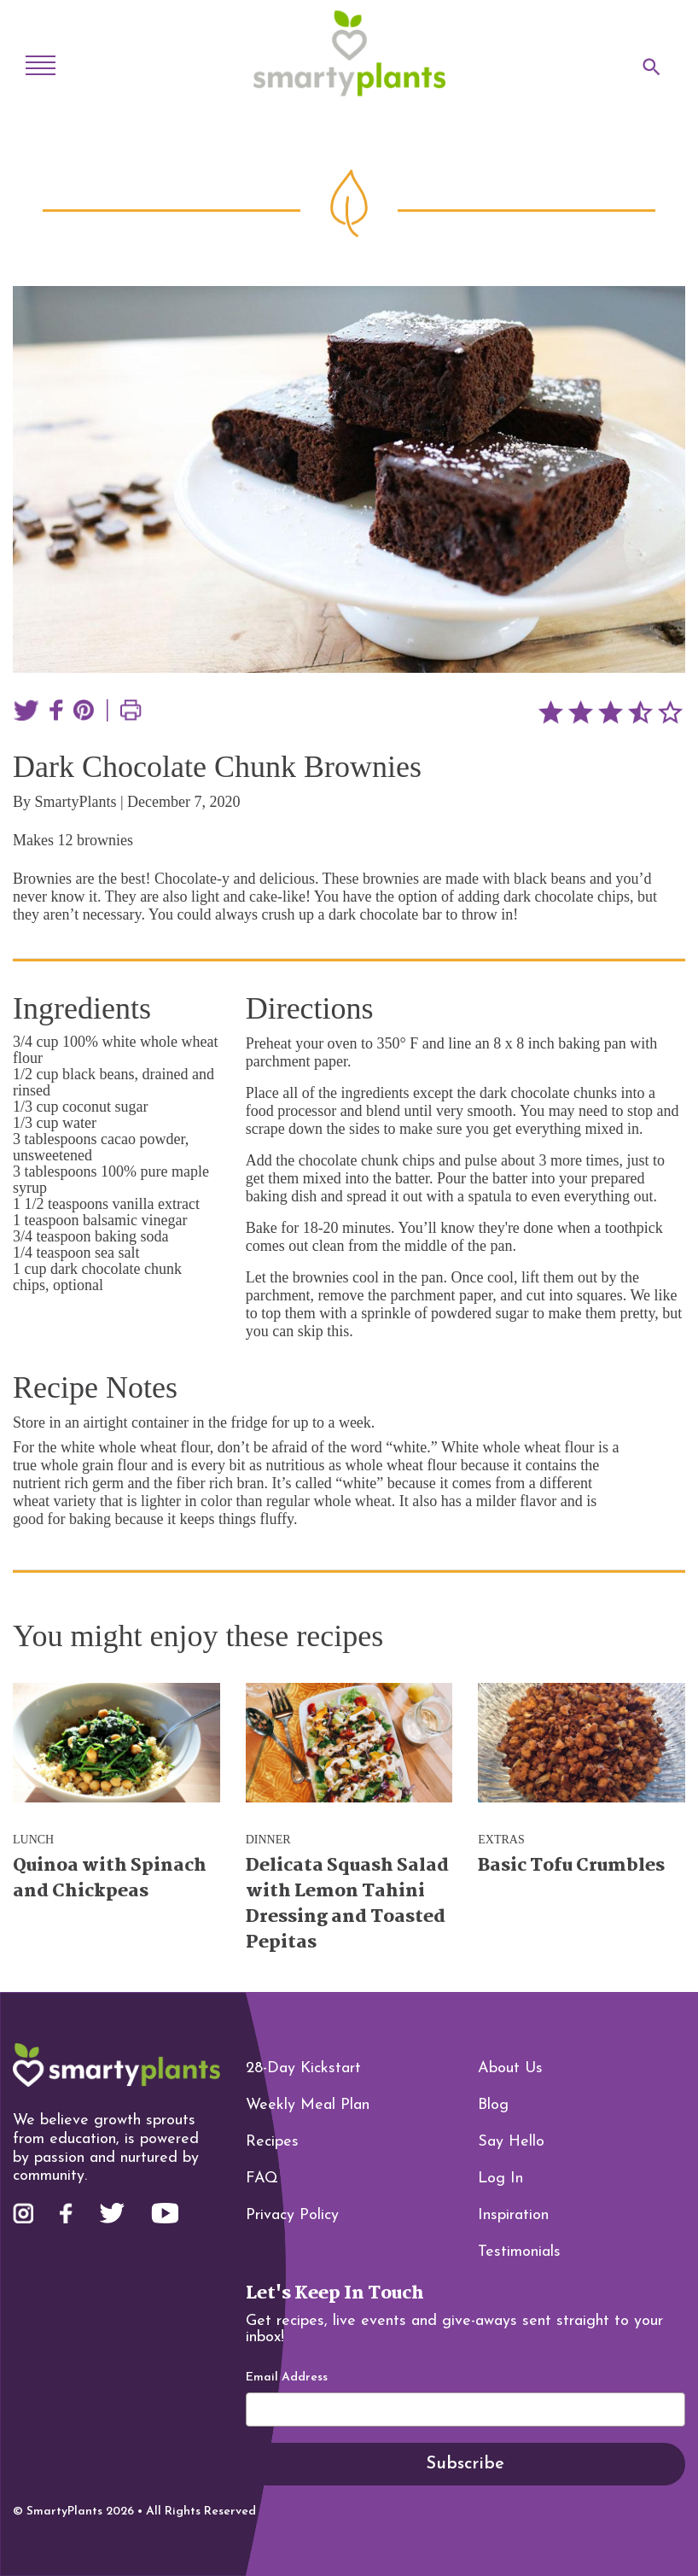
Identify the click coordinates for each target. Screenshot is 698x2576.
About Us (510, 2068)
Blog (493, 2105)
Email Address (287, 2378)
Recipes (272, 2142)
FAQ (262, 2178)
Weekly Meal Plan (307, 2105)
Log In (500, 2178)
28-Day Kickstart (303, 2068)
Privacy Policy (292, 2215)
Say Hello (511, 2142)
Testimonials (519, 2252)
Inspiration (513, 2215)
